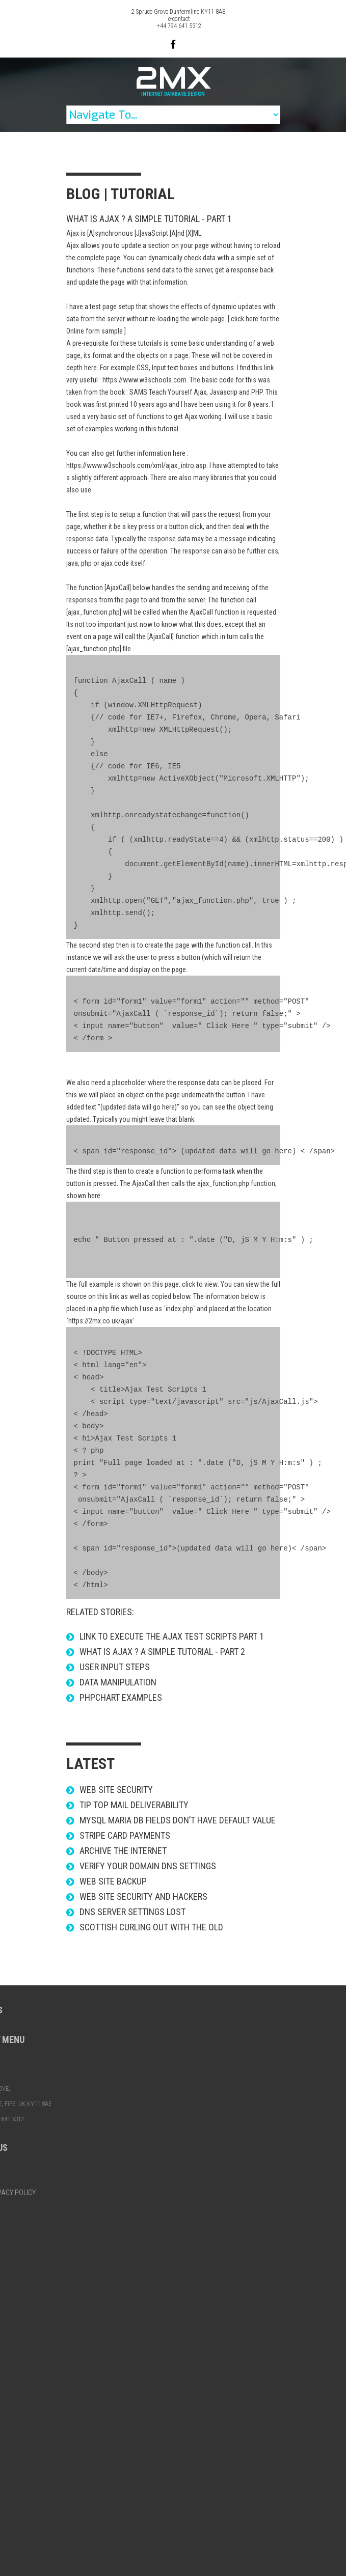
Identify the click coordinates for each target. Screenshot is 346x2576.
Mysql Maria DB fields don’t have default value (177, 1820)
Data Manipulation (117, 1682)
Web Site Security (116, 1789)
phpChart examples (120, 1697)
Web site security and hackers (143, 1896)
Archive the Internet (123, 1850)
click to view (200, 1284)
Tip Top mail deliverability (134, 1804)
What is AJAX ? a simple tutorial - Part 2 (162, 1651)
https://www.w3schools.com (144, 380)
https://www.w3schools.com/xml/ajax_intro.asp (136, 465)
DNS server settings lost (132, 1911)
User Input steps (114, 1666)
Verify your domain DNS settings (147, 1866)
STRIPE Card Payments (124, 1835)
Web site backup (113, 1881)
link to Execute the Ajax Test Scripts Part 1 (171, 1636)
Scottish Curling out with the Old (151, 1927)
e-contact (179, 18)
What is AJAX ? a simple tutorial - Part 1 (149, 218)
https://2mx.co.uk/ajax (100, 1321)
